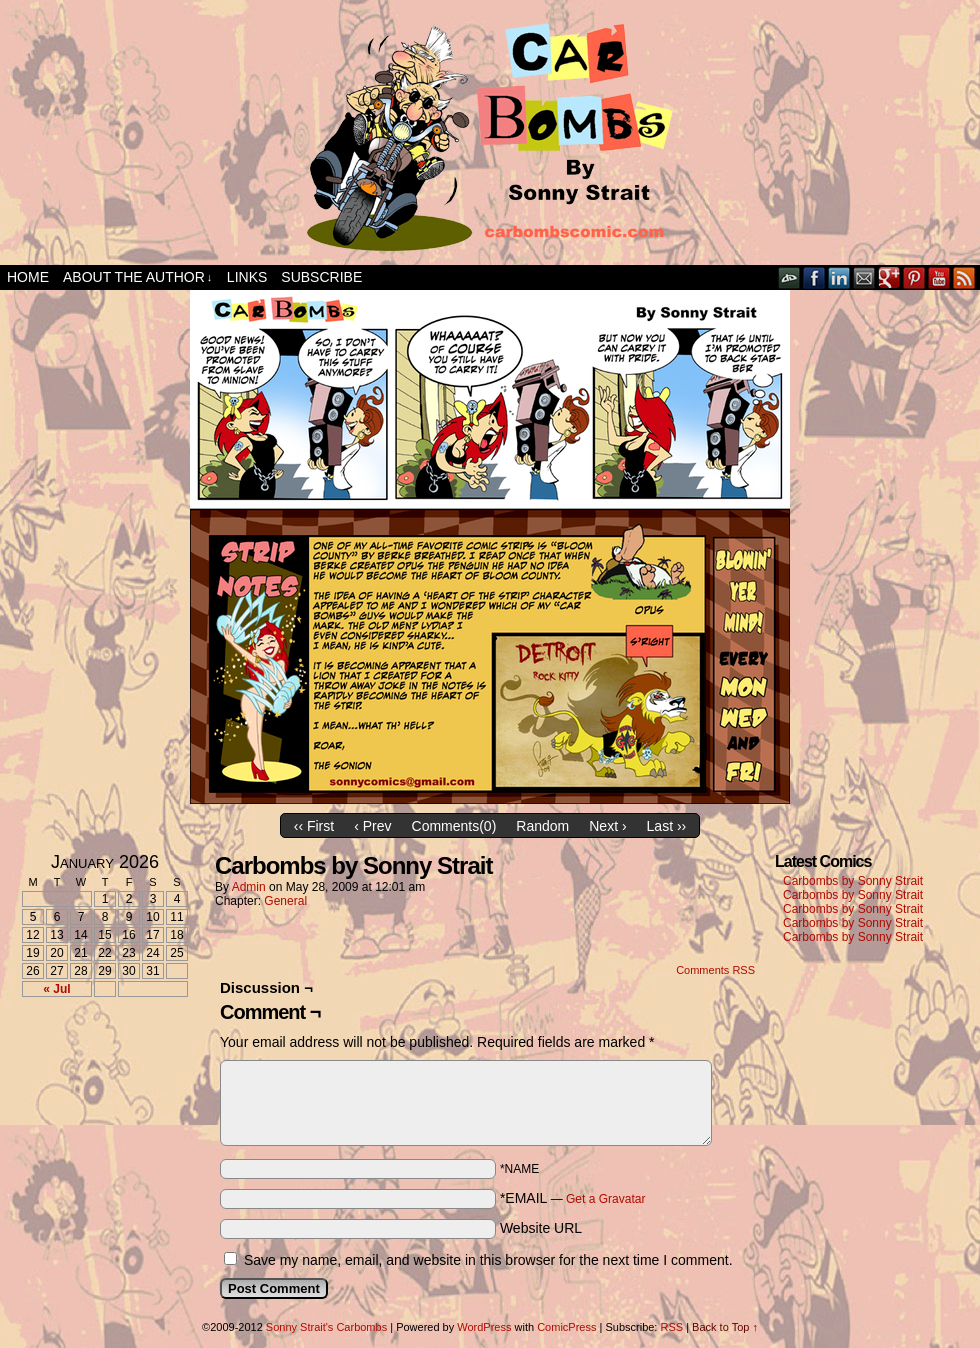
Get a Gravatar (605, 1199)
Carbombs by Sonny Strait (853, 881)
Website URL (541, 1228)
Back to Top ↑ (725, 1327)
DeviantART (789, 277)
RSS (964, 277)
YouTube (939, 277)
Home (28, 277)
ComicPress (566, 1327)
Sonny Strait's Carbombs (326, 1327)
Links (247, 277)
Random (542, 826)
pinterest (914, 277)
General (285, 901)
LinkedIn (839, 277)
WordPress (484, 1327)
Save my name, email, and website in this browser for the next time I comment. (488, 1260)
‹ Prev (372, 826)
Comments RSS (715, 970)
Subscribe (321, 277)
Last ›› (667, 826)
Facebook (814, 277)
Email (864, 277)
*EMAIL (573, 1198)
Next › (607, 826)
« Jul (56, 989)
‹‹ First (314, 826)
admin (249, 887)
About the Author (137, 277)
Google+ (889, 277)
